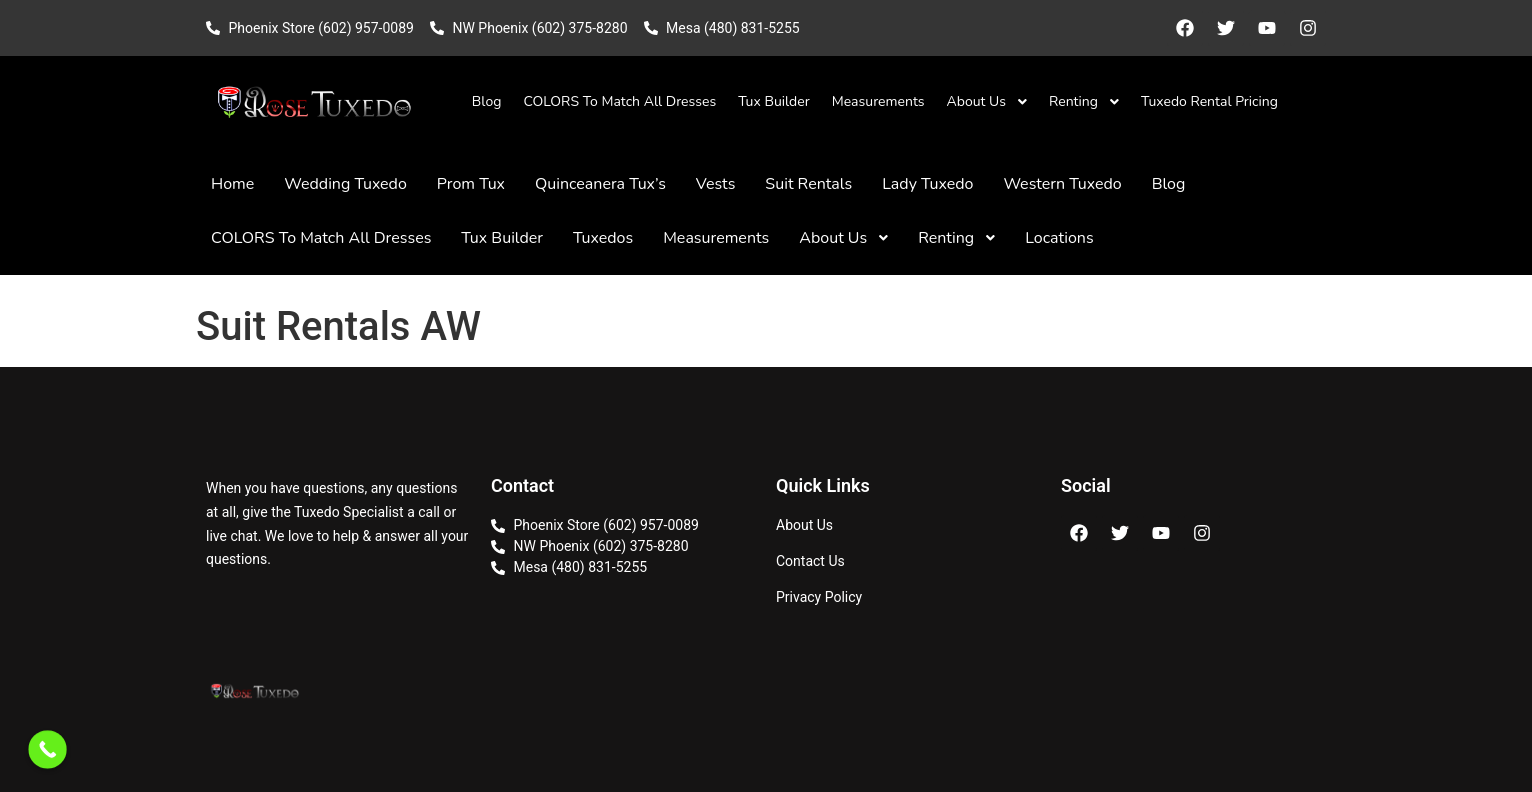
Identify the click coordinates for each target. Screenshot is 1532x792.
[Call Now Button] (47, 749)
